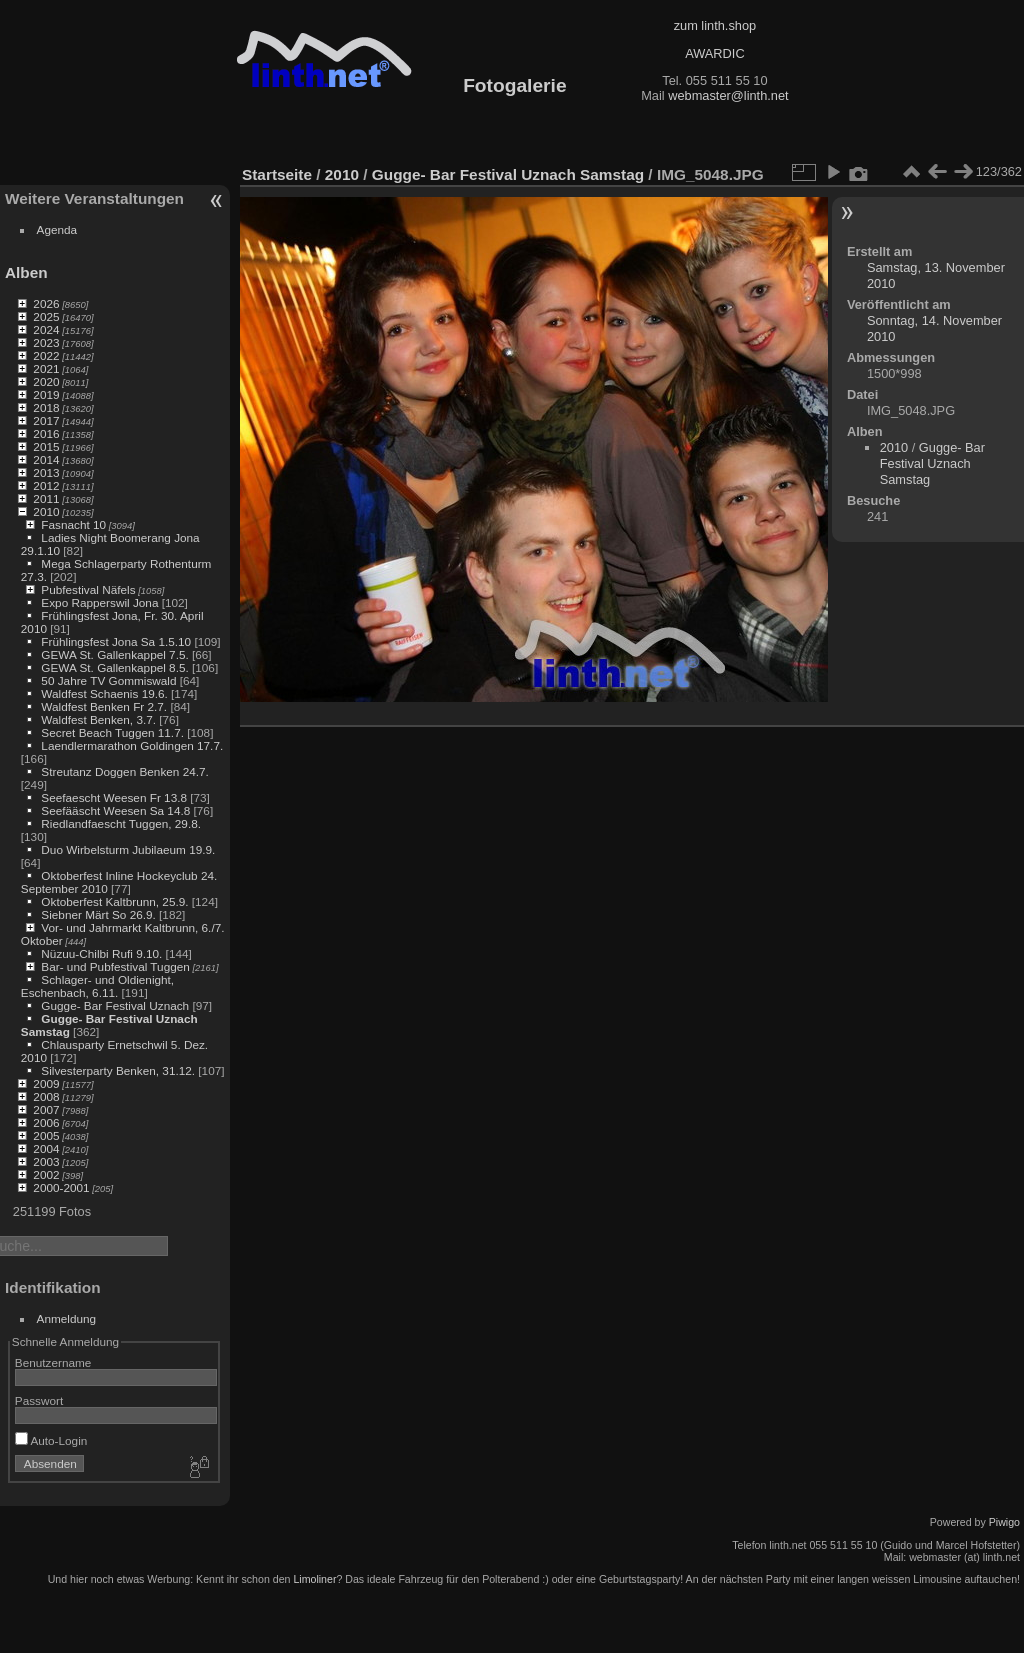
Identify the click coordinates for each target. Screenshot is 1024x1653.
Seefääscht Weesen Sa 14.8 (115, 810)
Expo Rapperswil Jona (99, 602)
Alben (26, 272)
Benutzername (53, 1362)
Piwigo (1004, 1522)
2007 (46, 1109)
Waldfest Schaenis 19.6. (104, 693)
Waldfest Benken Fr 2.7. (104, 706)
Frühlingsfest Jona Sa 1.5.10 (116, 641)
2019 (46, 394)
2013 (46, 472)
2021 (46, 368)
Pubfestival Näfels (88, 589)
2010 (46, 511)
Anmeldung (67, 1318)
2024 (46, 329)
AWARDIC (714, 53)
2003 (46, 1161)
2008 (46, 1096)
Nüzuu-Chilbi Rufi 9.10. (101, 953)
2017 (46, 420)
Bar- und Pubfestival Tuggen (115, 966)
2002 (46, 1174)
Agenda (57, 229)
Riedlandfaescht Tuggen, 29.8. (121, 823)
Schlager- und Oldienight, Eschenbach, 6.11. (97, 986)
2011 (46, 498)
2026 (46, 303)
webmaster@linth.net (728, 95)
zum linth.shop (715, 25)
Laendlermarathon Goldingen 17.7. (132, 745)
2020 (46, 381)
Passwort (39, 1400)
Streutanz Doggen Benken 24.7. (124, 771)
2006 (46, 1122)
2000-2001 (61, 1187)
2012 (46, 485)
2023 (46, 342)
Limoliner (314, 1579)
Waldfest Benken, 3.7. (98, 719)
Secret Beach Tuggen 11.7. (112, 732)
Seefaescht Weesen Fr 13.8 (114, 797)
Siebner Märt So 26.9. (98, 914)
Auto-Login (51, 1440)
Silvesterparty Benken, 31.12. (118, 1070)
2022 (46, 355)
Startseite (277, 174)
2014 (46, 459)
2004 (46, 1148)
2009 (46, 1083)
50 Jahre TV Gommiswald (108, 680)
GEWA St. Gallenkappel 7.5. (114, 654)
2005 (46, 1135)
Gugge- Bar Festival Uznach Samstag (508, 174)
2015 (46, 446)
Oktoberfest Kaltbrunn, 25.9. (114, 901)
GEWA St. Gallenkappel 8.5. (114, 667)
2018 (46, 407)
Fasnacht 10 (73, 524)
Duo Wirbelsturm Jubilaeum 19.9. (128, 849)
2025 (46, 316)
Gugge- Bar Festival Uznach (115, 1005)
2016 (46, 433)
